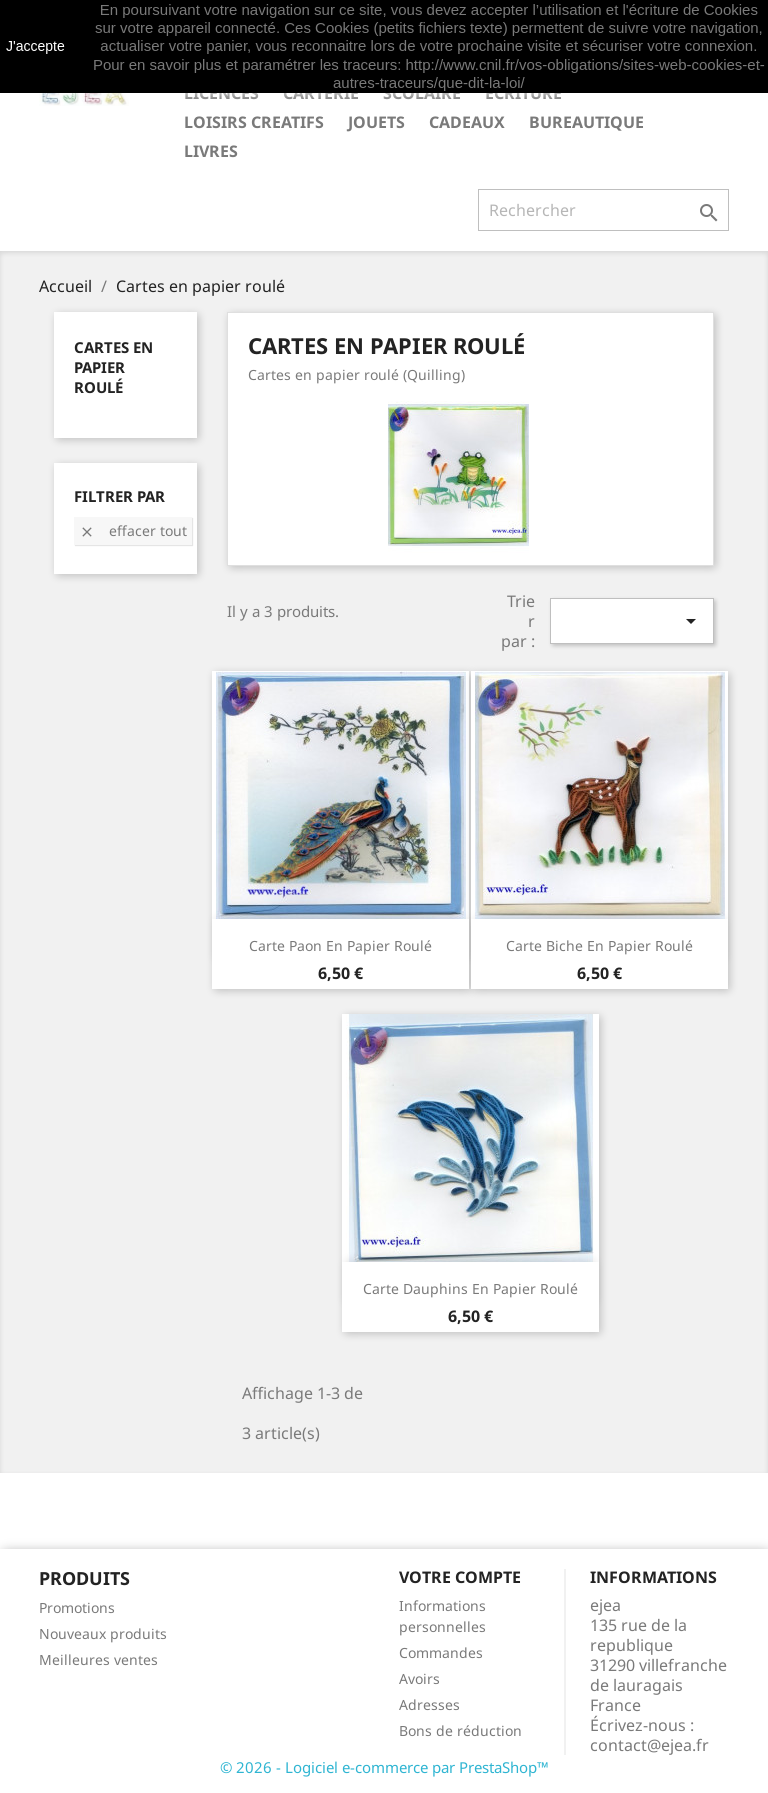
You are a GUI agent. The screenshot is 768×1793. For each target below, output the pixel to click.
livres (211, 151)
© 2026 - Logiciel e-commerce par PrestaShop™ (384, 1767)
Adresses (429, 1704)
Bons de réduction (460, 1730)
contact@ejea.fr (649, 1745)
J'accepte (35, 46)
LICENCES (221, 93)
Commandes (441, 1652)
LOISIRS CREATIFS (254, 122)
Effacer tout (133, 530)
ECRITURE (523, 93)
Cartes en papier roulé (113, 367)
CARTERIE (321, 93)
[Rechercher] (603, 210)
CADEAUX (467, 122)
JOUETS (376, 122)
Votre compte (460, 1577)
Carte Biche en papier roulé (599, 945)
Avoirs (419, 1678)
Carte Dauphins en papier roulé (470, 1288)
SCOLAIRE (422, 93)
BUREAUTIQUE (586, 122)
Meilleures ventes (98, 1659)
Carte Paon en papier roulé (340, 945)
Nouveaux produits (103, 1633)
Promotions (77, 1607)
